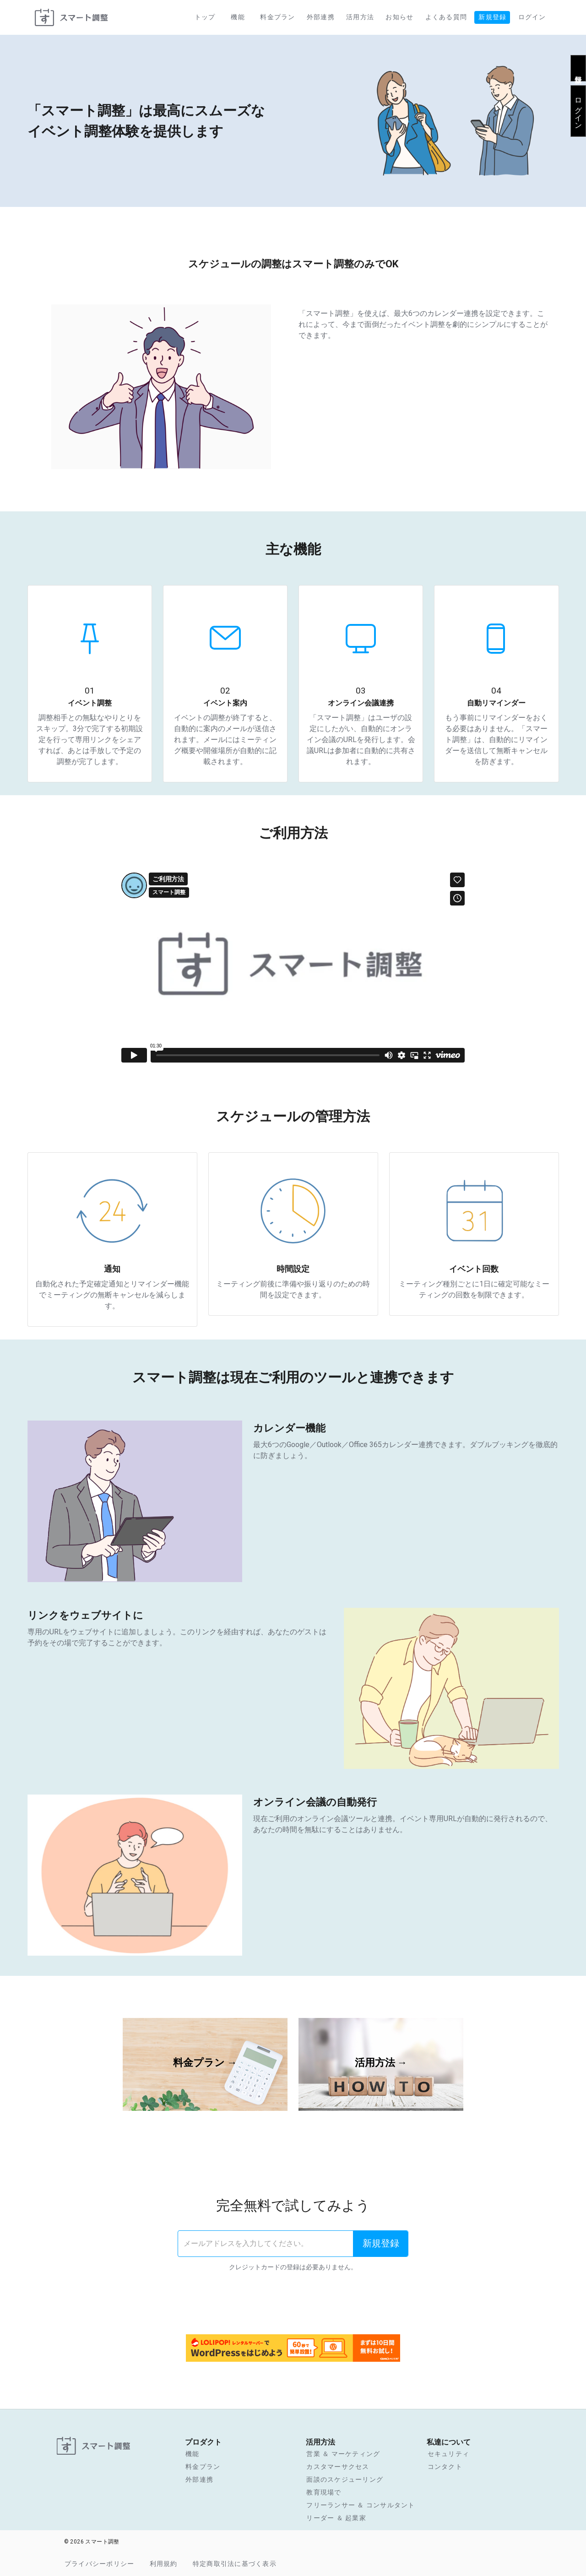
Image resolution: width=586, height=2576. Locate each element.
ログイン (578, 109)
